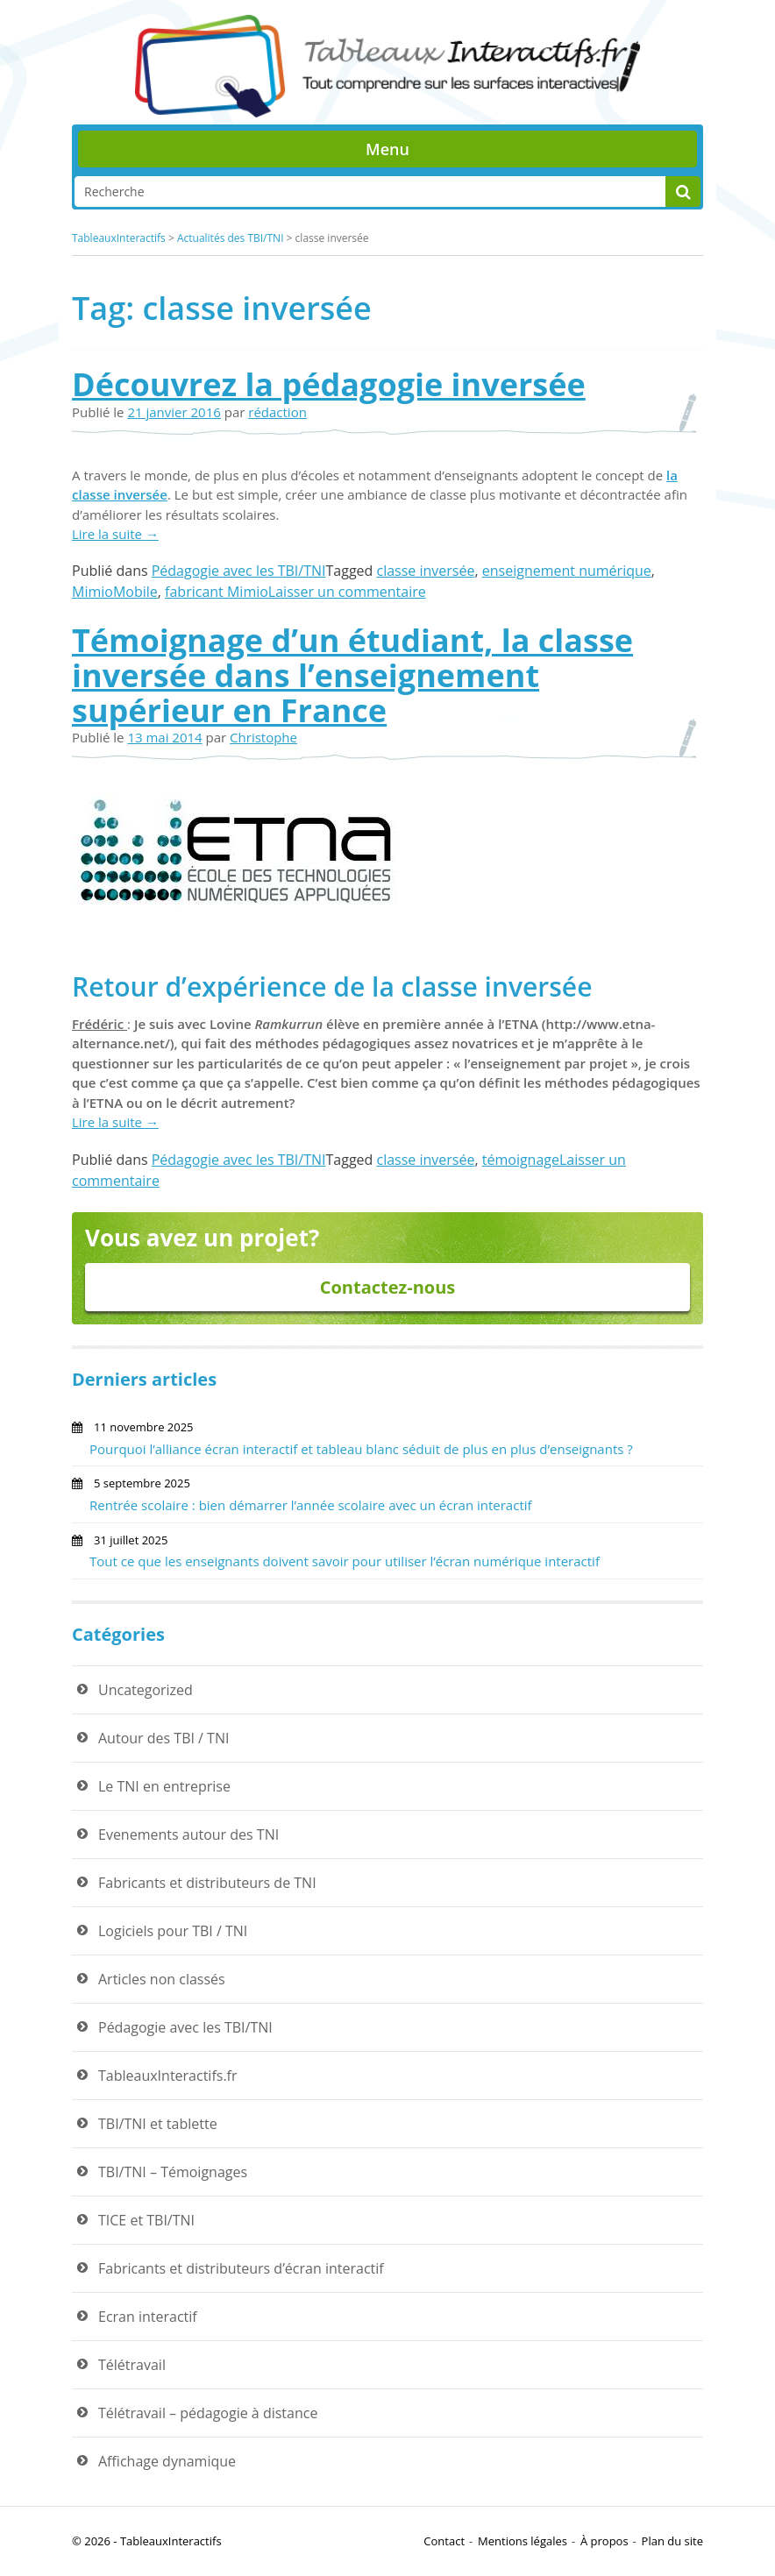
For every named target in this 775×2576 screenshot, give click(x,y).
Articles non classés (161, 1979)
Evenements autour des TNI (188, 1834)
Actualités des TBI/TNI (230, 238)
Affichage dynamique (167, 2461)
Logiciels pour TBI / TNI (172, 1931)
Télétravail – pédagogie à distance (207, 2413)
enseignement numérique (566, 570)
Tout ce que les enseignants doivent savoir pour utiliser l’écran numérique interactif (344, 1561)
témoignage (520, 1159)
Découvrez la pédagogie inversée (329, 384)
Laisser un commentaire (347, 591)
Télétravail (132, 2364)
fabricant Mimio (216, 591)
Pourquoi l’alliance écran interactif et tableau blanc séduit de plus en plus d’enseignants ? (361, 1449)
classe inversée (426, 570)
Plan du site (672, 2541)
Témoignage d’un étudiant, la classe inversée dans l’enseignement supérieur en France (352, 675)
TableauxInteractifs (119, 238)
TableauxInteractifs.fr (168, 2075)
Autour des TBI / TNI (163, 1738)
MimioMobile (115, 591)
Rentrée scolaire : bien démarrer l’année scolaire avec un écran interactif (310, 1505)
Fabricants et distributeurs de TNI (207, 1882)
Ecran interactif (147, 2316)
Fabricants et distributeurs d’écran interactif (241, 2268)
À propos (604, 2541)
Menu (387, 149)
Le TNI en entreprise (164, 1786)
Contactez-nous (388, 1287)
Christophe (263, 737)
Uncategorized (145, 1690)
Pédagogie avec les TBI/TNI (239, 570)
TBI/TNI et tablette (157, 2123)
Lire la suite (115, 534)
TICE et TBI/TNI (146, 2220)
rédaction (277, 412)
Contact (444, 2541)
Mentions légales (522, 2541)
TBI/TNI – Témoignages (172, 2172)
